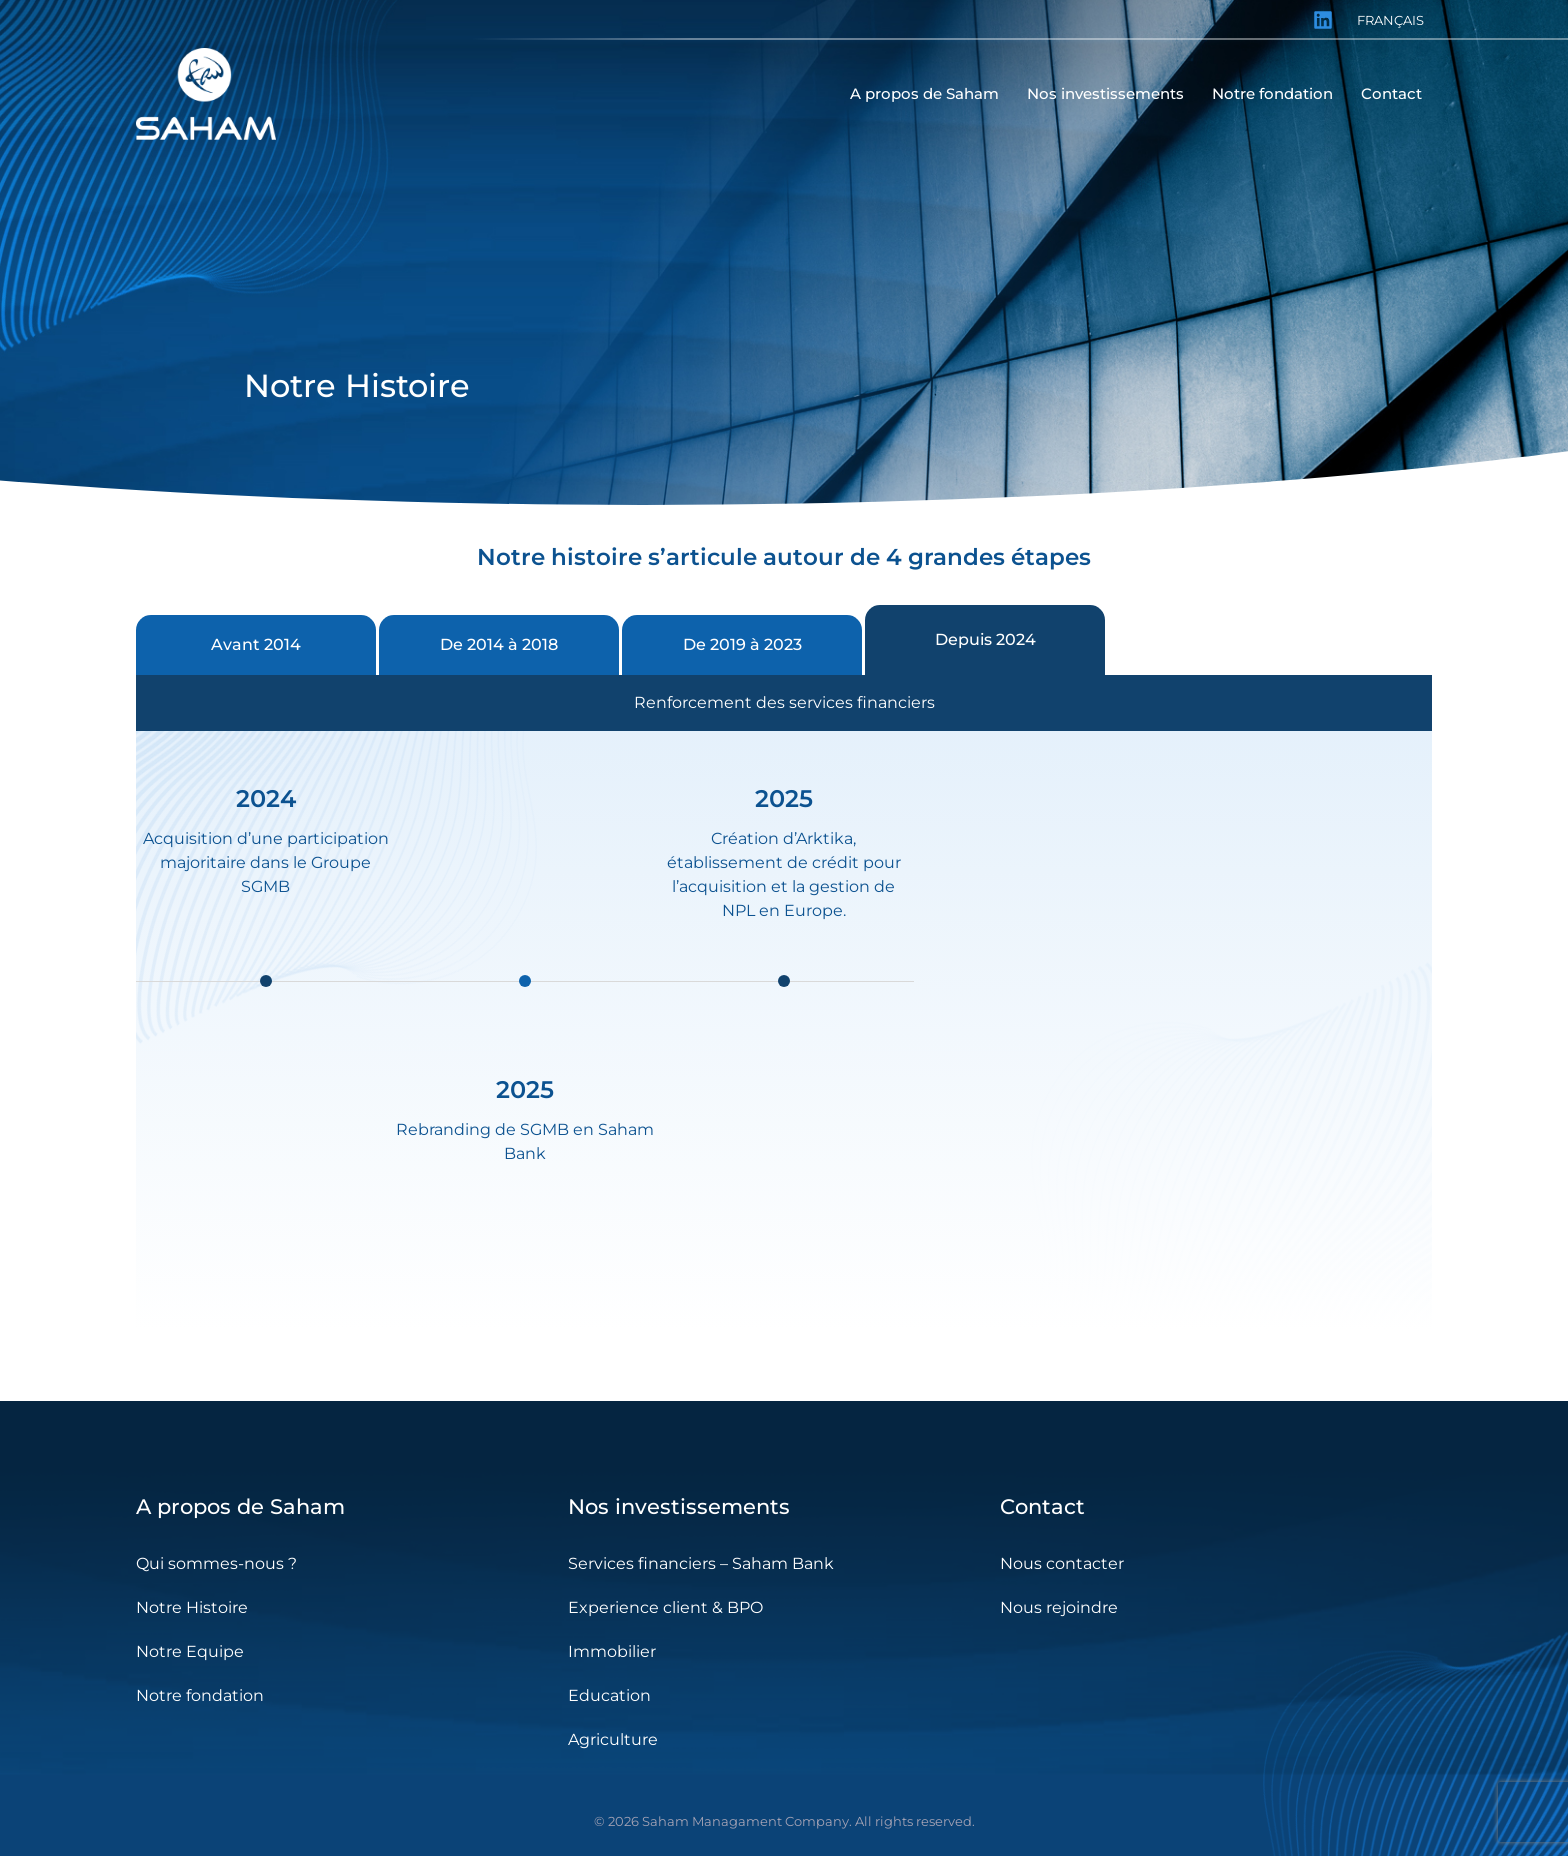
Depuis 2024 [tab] (985, 639)
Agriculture (613, 1739)
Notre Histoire (192, 1607)
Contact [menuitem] (1391, 93)
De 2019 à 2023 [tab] (742, 644)
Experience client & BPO (665, 1607)
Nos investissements (679, 1506)
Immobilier (612, 1651)
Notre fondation (200, 1695)
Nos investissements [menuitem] (1105, 93)
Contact (1042, 1506)
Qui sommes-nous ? (216, 1563)
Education (609, 1695)
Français (1390, 20)
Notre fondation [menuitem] (1272, 93)
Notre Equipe (190, 1651)
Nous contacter (1062, 1563)
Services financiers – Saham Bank (701, 1563)
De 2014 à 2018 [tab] (499, 644)
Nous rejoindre (1059, 1607)
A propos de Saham (240, 1506)
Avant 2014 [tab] (256, 644)
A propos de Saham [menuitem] (924, 93)
